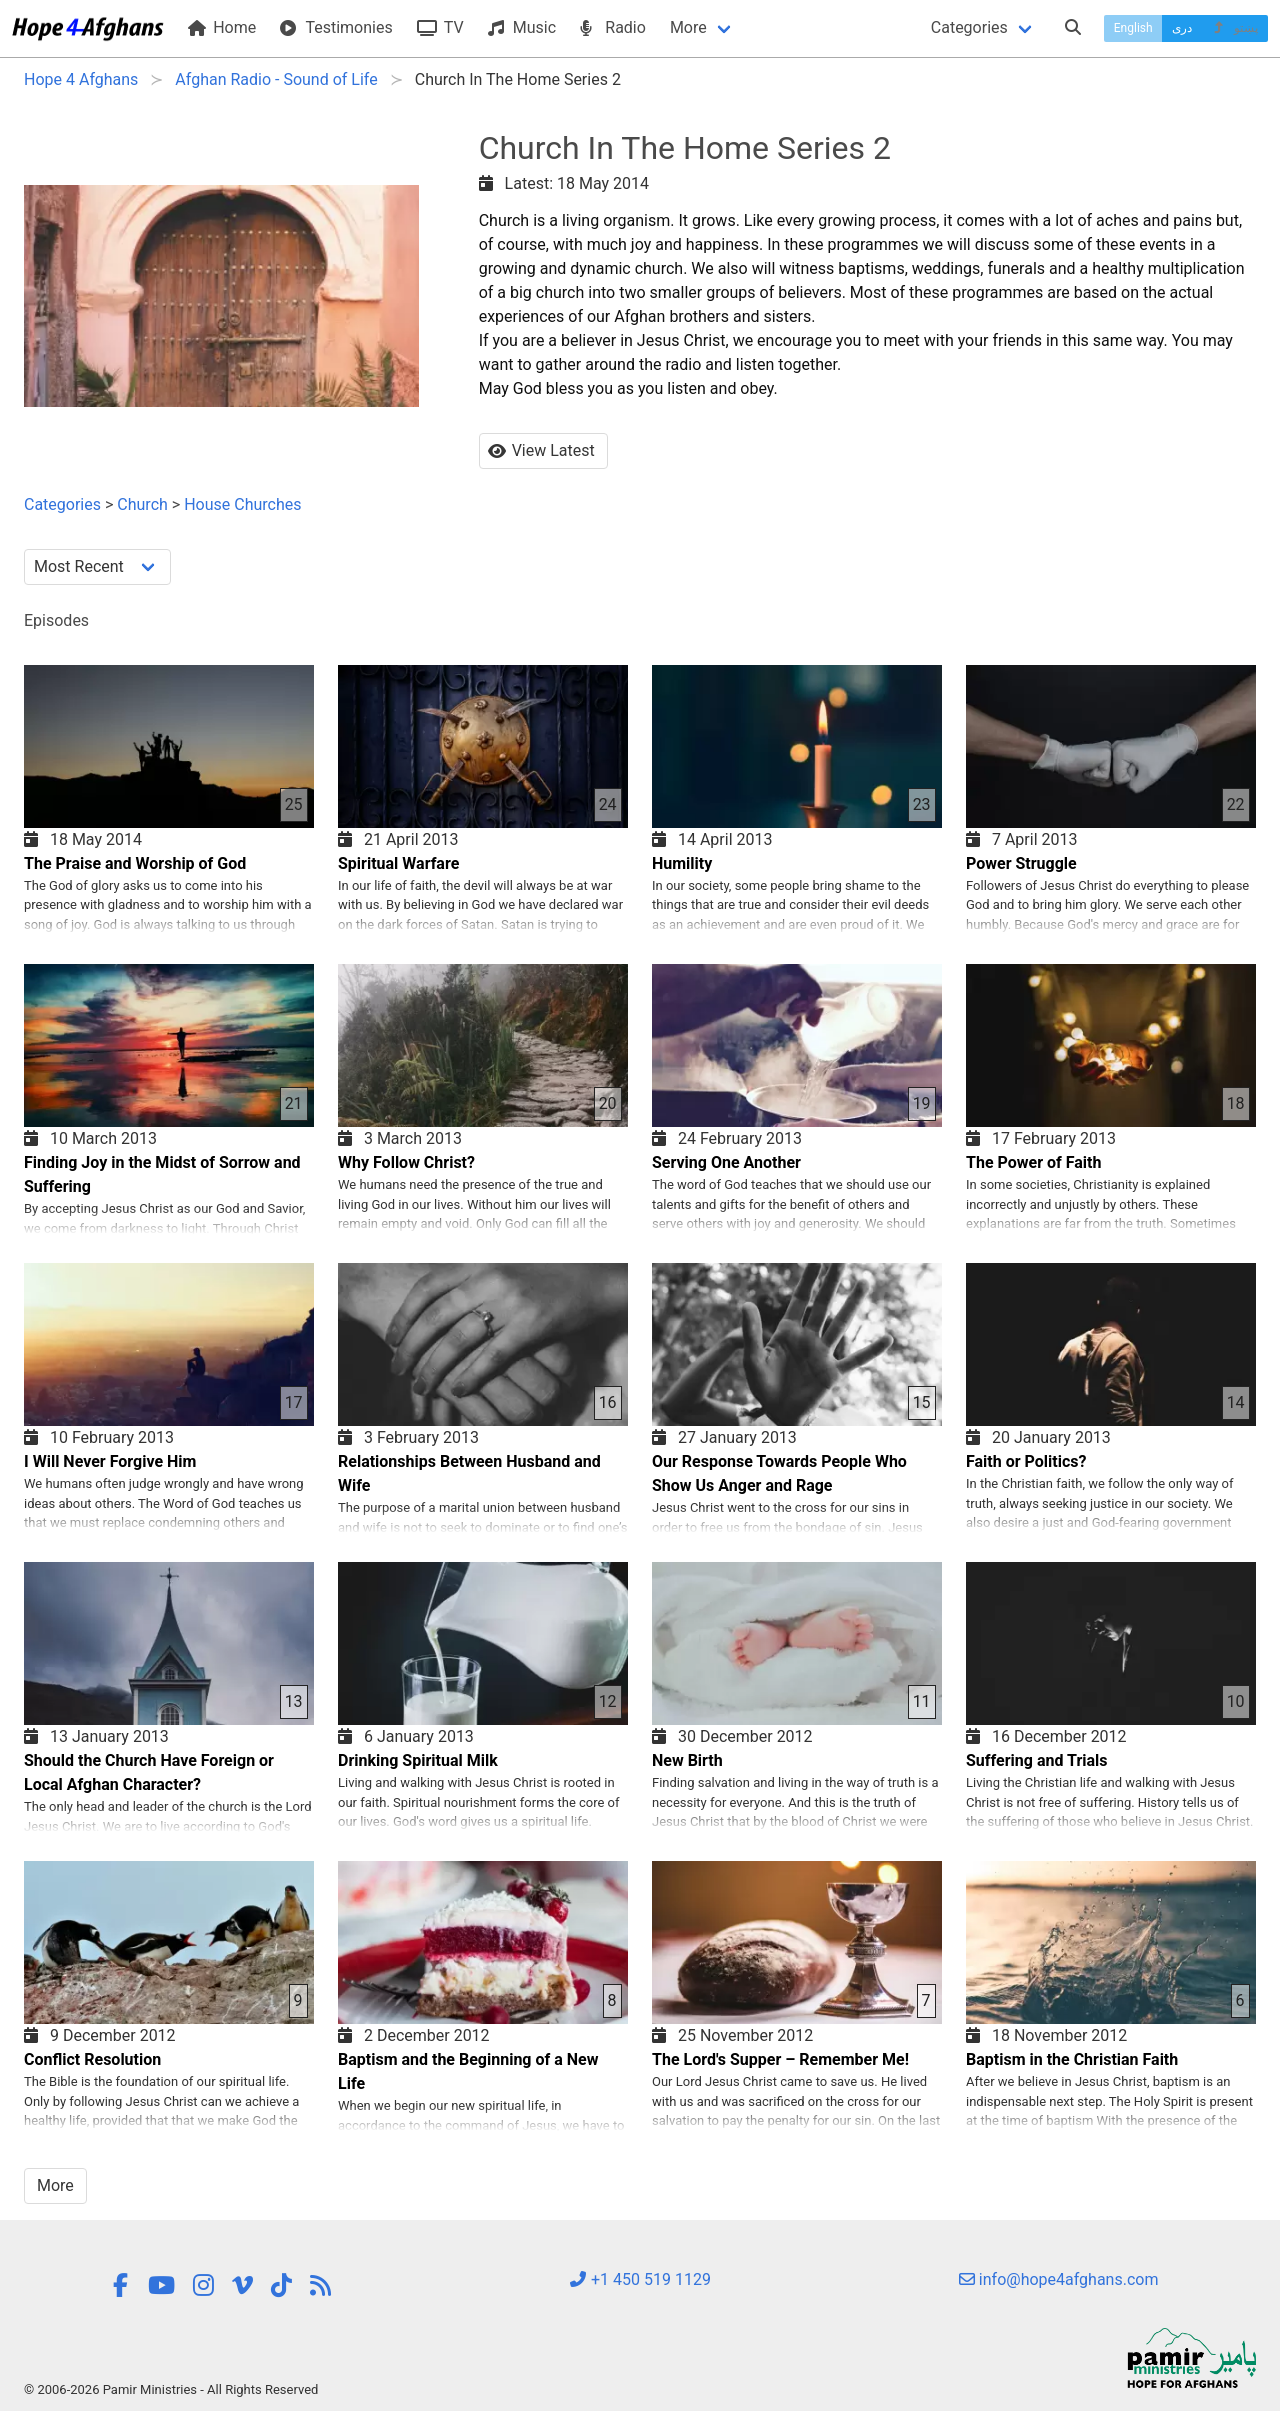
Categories (969, 27)
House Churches (242, 504)
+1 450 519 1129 (640, 2279)
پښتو (1234, 28)
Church (142, 504)
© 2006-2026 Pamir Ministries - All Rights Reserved (171, 2389)
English (1133, 28)
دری (1182, 28)
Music (522, 27)
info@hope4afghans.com (1059, 2279)
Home (222, 27)
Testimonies (336, 27)
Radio (613, 27)
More (688, 27)
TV (440, 27)
